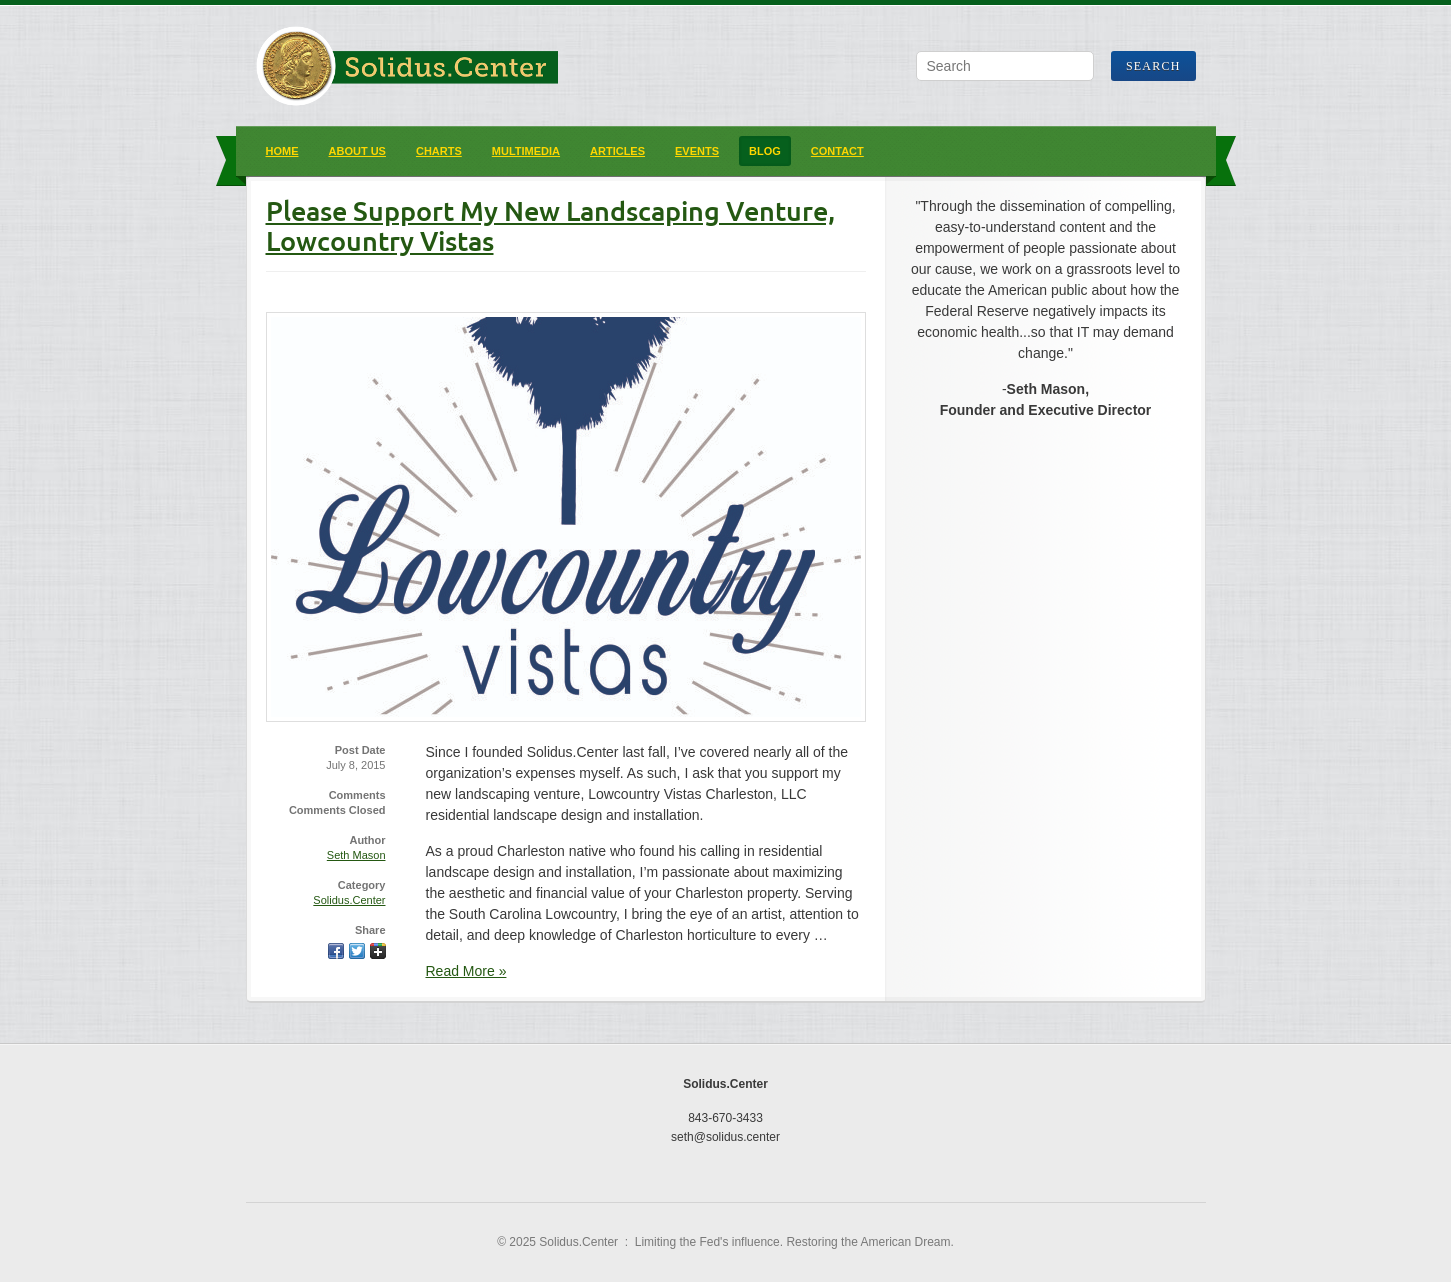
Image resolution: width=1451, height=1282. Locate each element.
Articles (617, 151)
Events (697, 151)
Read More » (466, 971)
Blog (765, 151)
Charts (439, 151)
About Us (357, 151)
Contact (837, 151)
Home (282, 151)
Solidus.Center (349, 900)
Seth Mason (356, 855)
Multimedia (526, 151)
